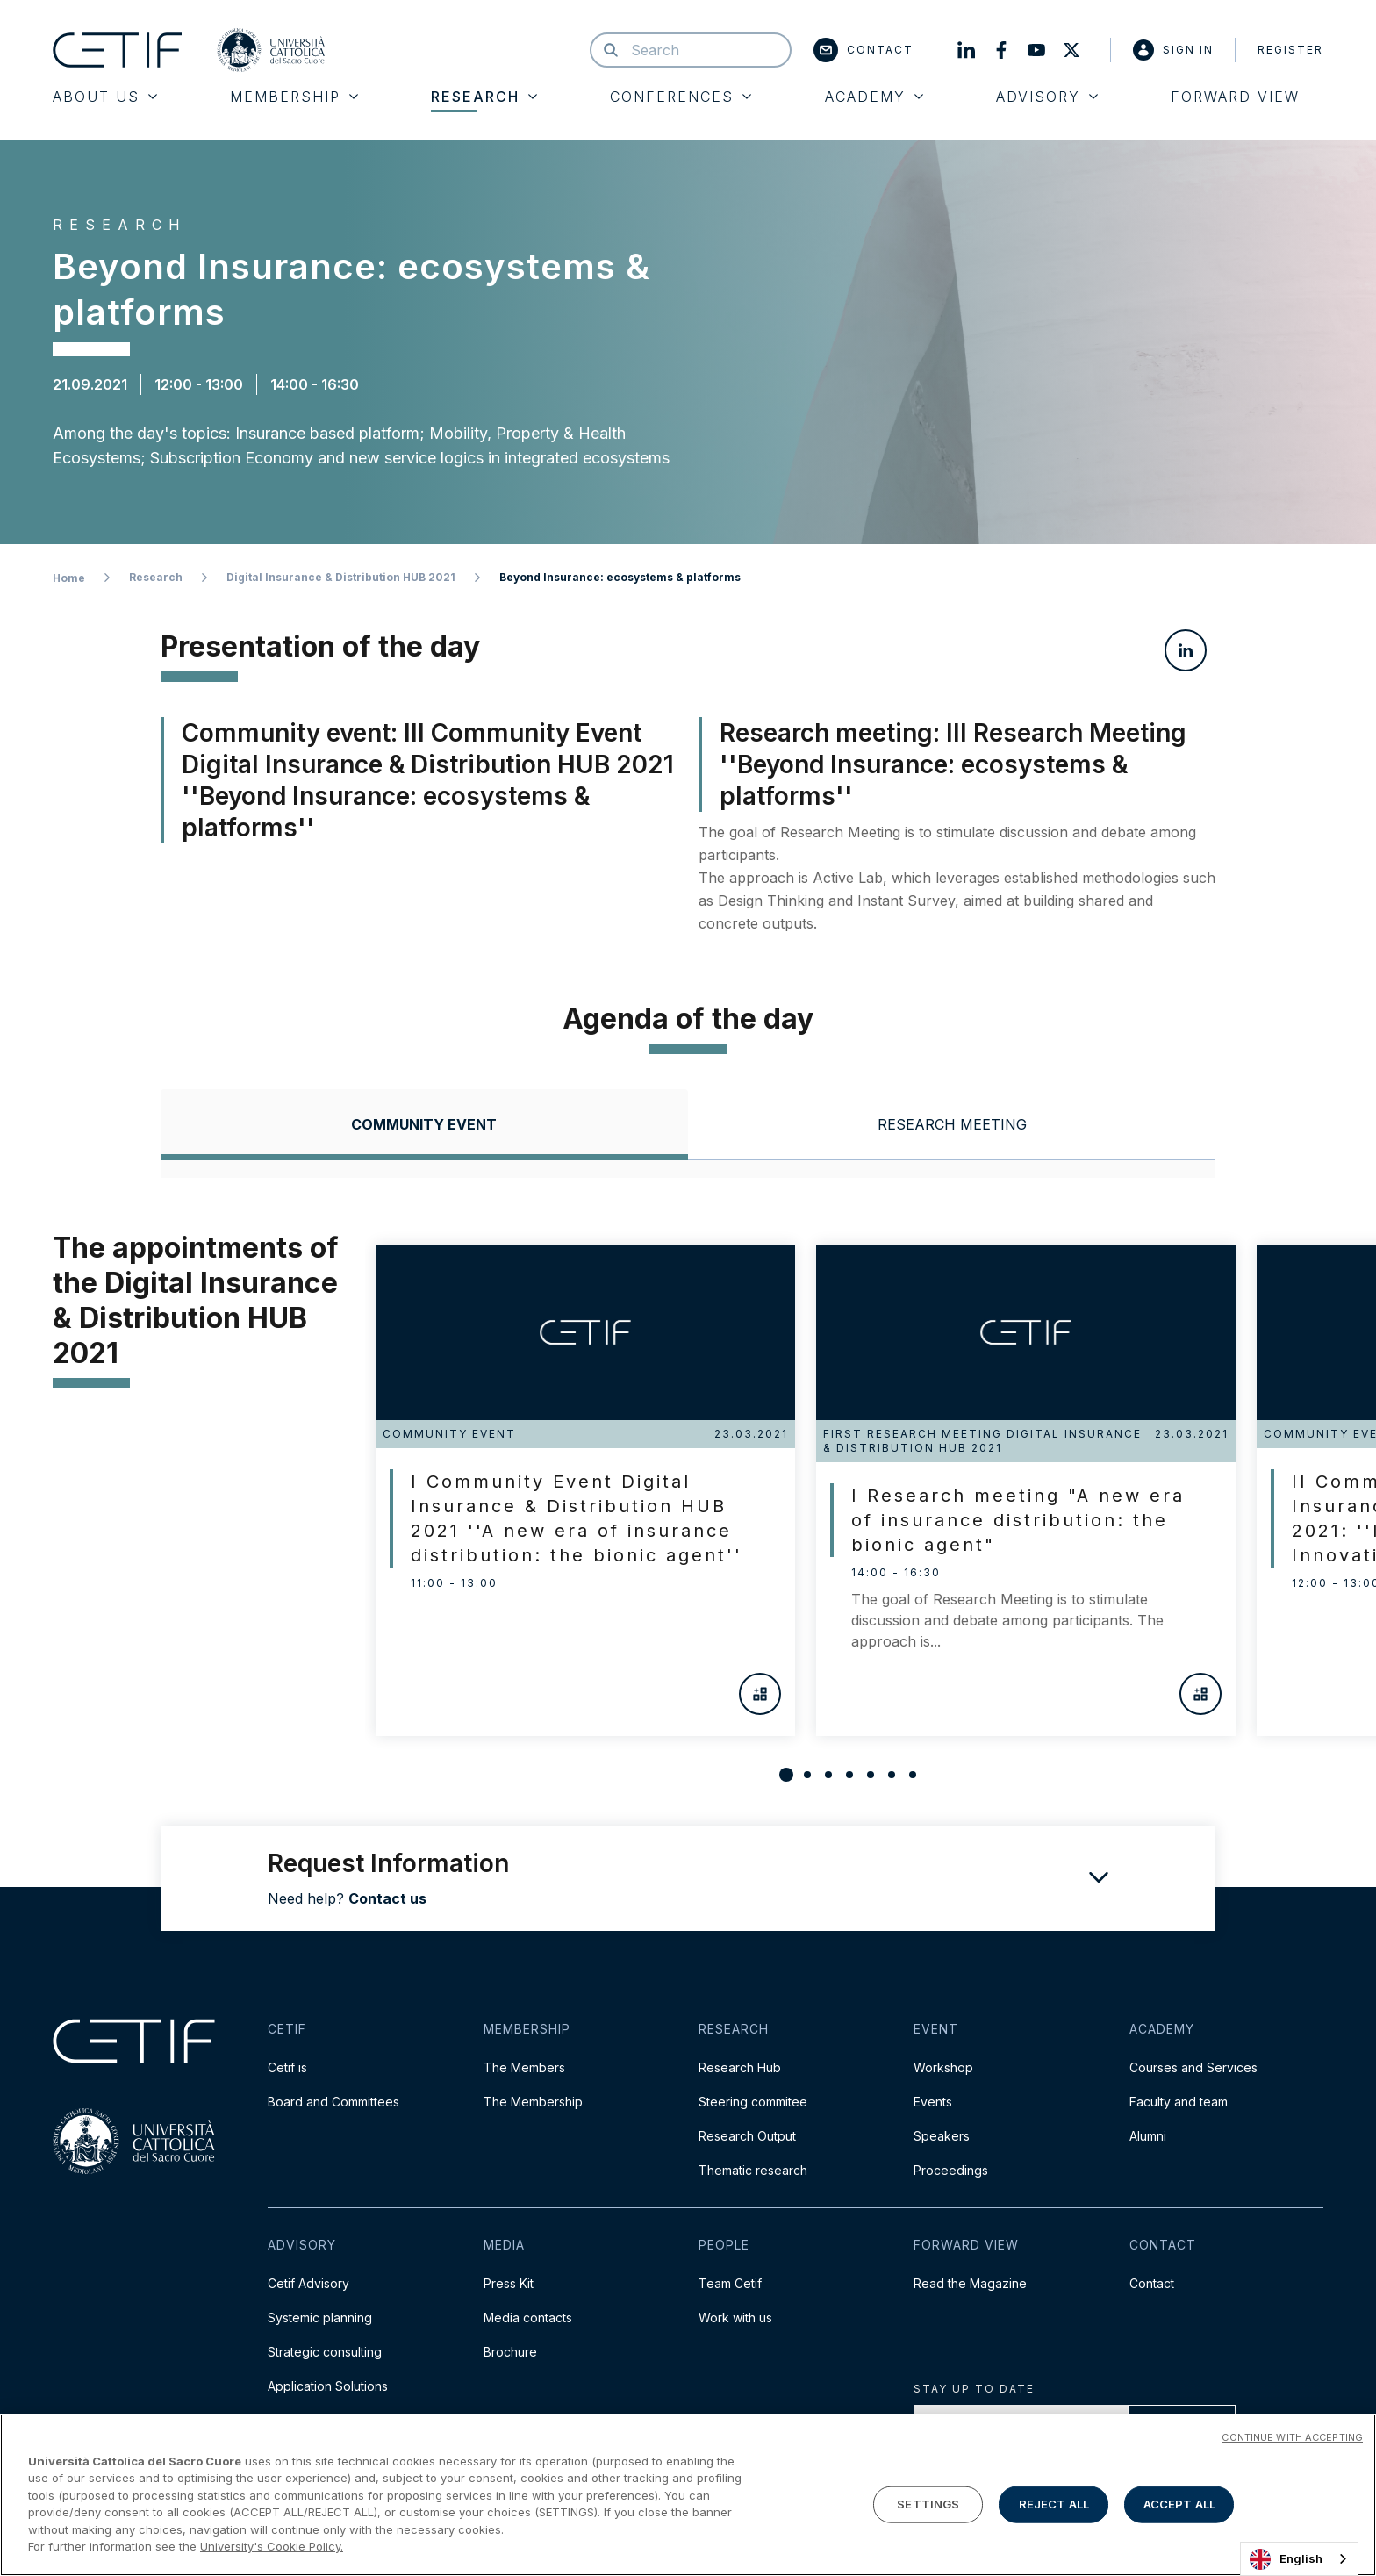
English (1286, 2559)
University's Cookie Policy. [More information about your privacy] (271, 2546)
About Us (105, 97)
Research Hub (740, 2067)
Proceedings (951, 2170)
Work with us (735, 2317)
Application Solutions (328, 2386)
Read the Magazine (970, 2283)
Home (69, 578)
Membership (294, 97)
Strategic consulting (325, 2351)
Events (933, 2101)
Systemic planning (320, 2317)
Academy (874, 97)
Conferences (680, 97)
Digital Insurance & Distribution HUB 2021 (340, 577)
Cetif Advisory (308, 2283)
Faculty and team (1178, 2101)
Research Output (747, 2135)
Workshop (943, 2067)
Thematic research (753, 2170)
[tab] (424, 1124)
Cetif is (287, 2067)
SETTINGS (928, 2504)
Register (1290, 49)
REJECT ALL (1054, 2504)
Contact (863, 50)
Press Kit (509, 2283)
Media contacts (528, 2317)
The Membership (533, 2101)
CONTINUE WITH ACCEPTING (1292, 2437)
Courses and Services (1193, 2067)
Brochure (510, 2351)
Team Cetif (730, 2283)
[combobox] (1299, 2559)
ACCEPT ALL (1179, 2504)
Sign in (1173, 50)
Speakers (942, 2135)
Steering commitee (753, 2101)
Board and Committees (333, 2101)
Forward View (1235, 97)
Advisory (1047, 97)
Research (484, 97)
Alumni (1147, 2135)
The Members (524, 2067)
